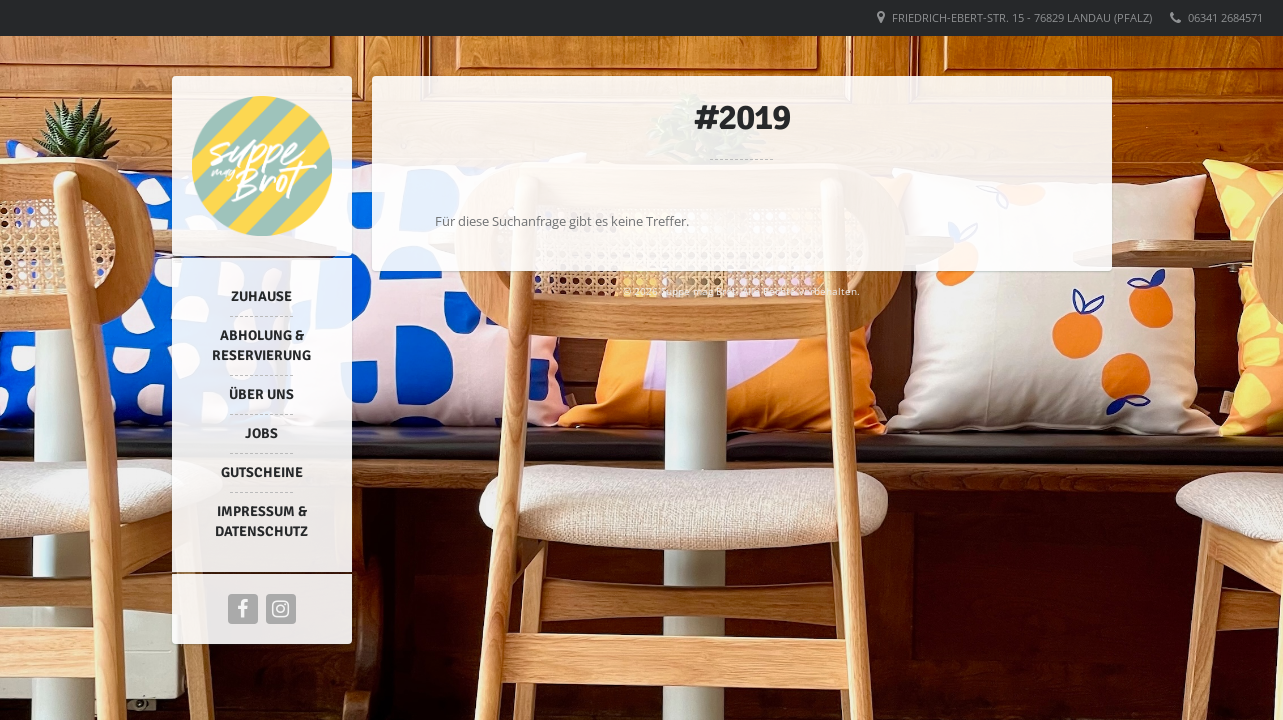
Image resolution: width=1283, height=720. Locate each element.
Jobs (261, 433)
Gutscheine (262, 472)
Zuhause (261, 296)
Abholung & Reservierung (261, 345)
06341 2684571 (1225, 17)
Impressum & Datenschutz (261, 521)
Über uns (261, 394)
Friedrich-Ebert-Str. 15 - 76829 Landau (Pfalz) (1022, 17)
